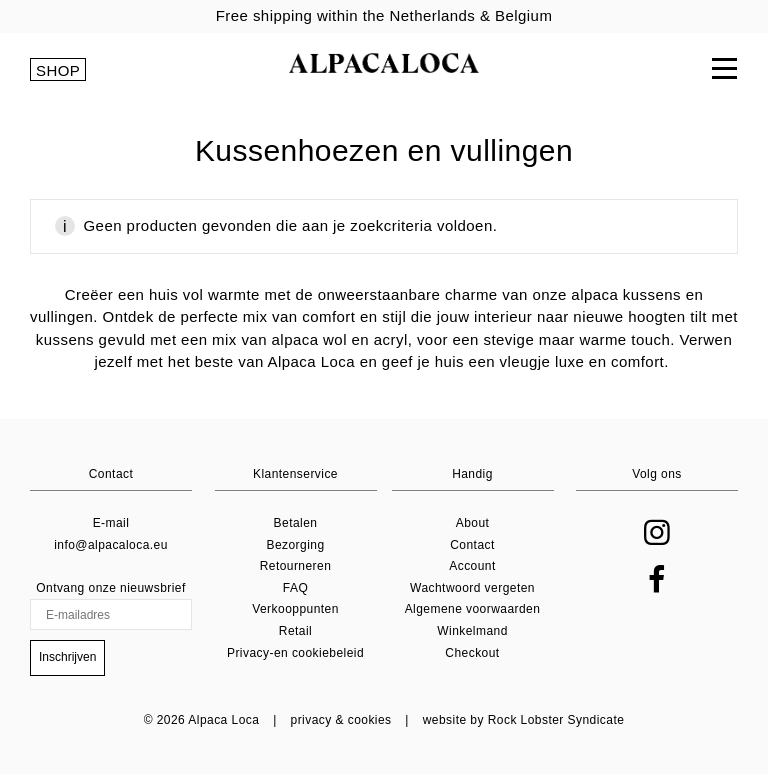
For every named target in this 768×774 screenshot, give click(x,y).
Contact (472, 545)
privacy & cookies (341, 720)
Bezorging (295, 545)
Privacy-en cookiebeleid (295, 653)
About (473, 523)
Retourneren (296, 566)
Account (472, 566)
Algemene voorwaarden (473, 609)
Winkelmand (472, 631)
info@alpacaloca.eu (111, 545)
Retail (295, 631)
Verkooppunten (295, 609)
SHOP (58, 70)
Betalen (296, 523)
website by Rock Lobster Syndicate (524, 720)
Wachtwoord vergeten (472, 588)
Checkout (472, 653)
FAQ (295, 588)
